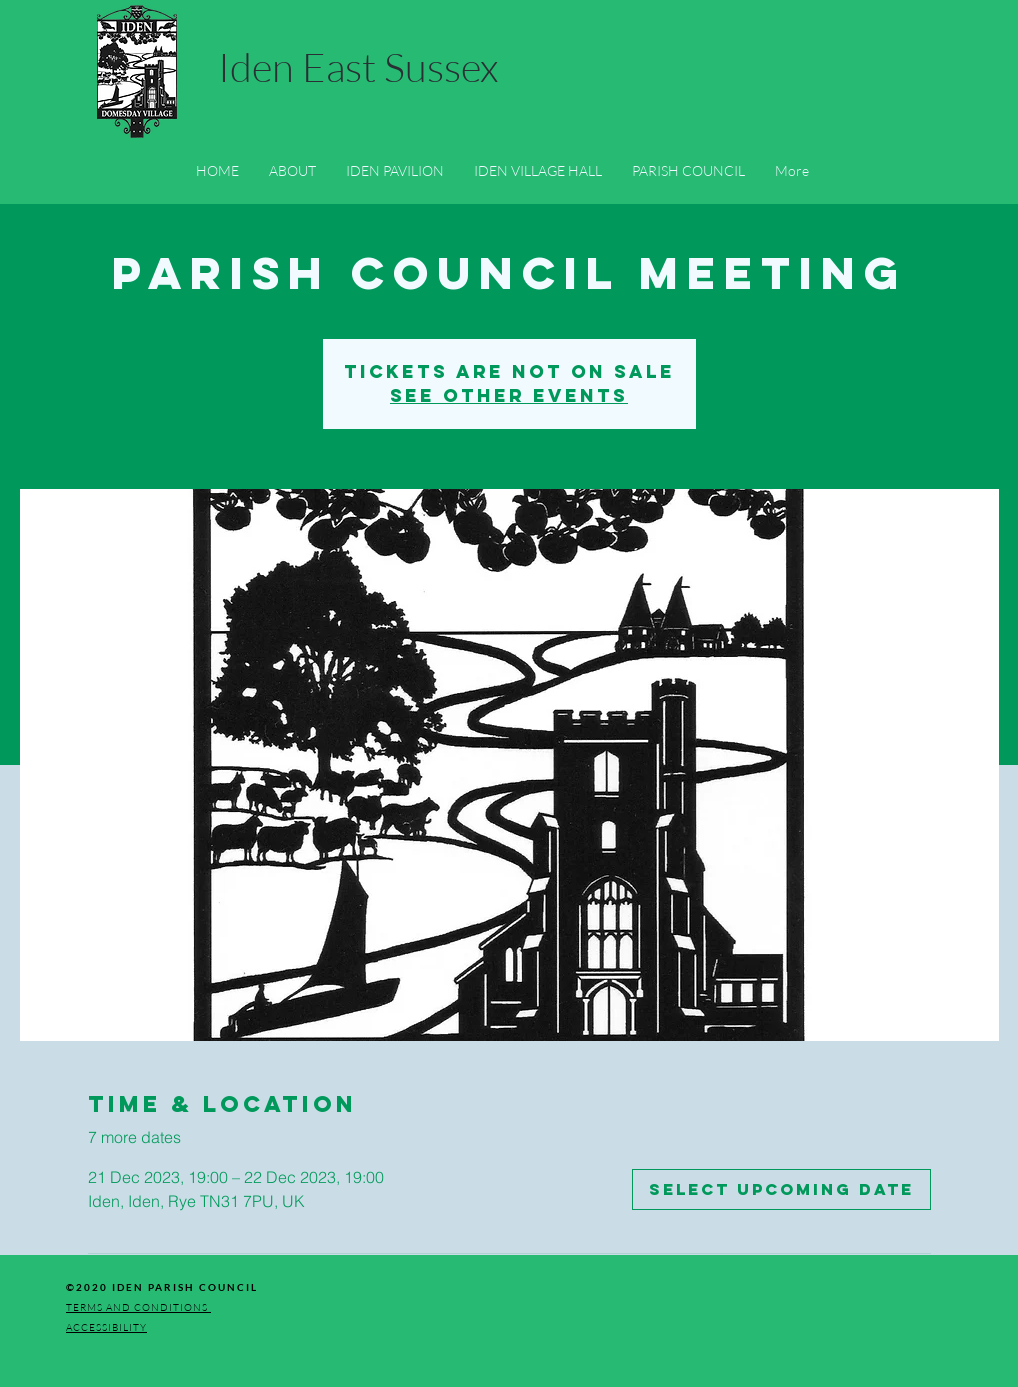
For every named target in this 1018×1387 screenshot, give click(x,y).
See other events (509, 395)
